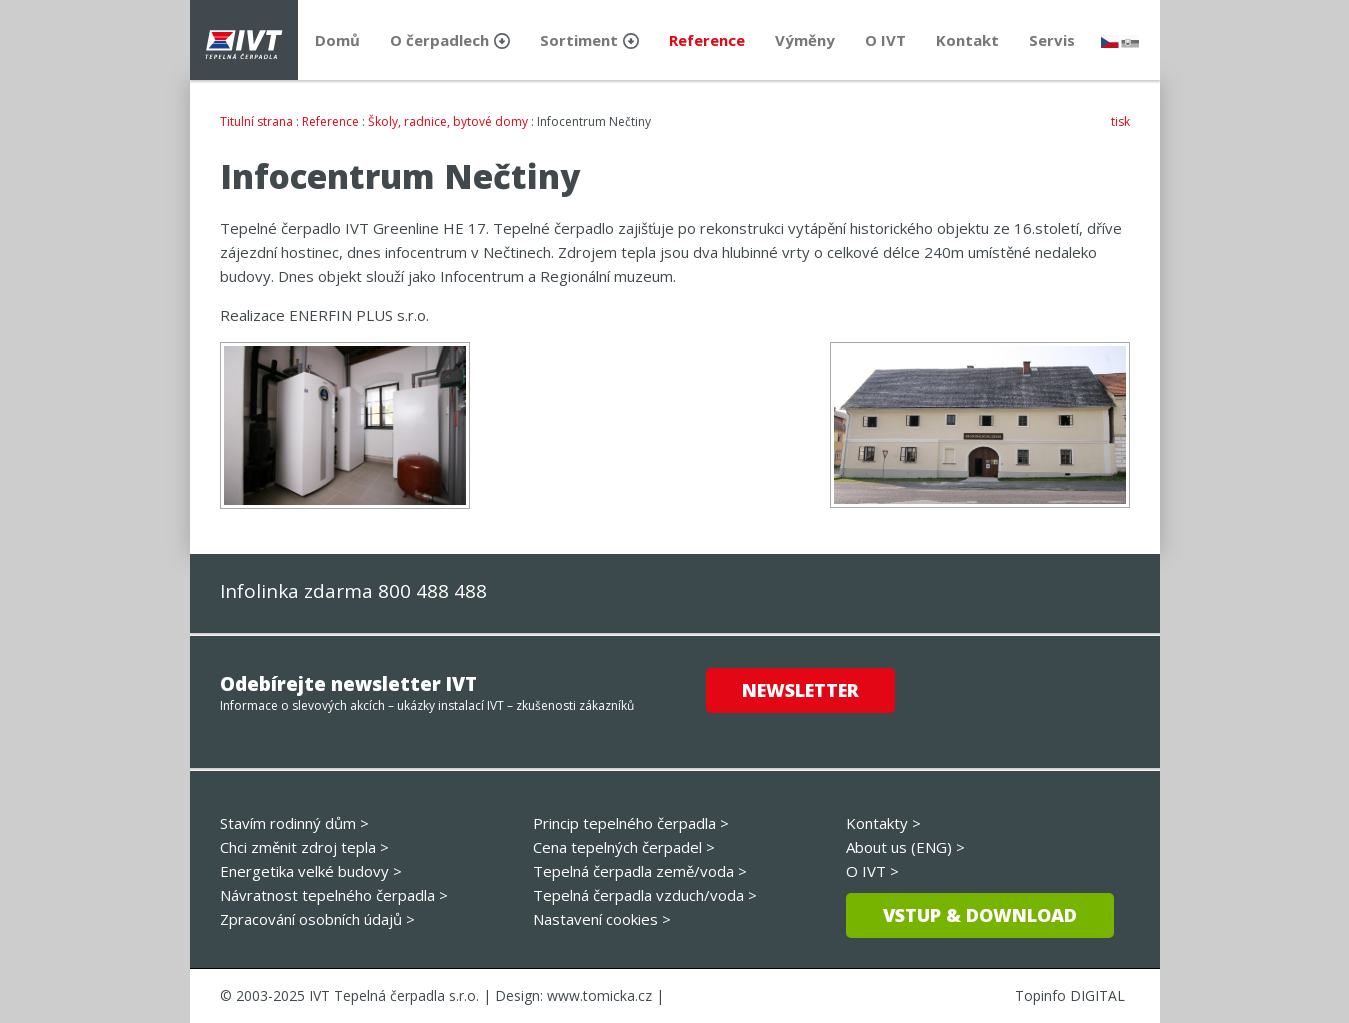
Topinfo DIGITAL (1070, 995)
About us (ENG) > (905, 847)
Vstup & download (980, 915)
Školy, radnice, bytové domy (448, 121)
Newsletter (800, 690)
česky (1110, 41)
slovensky (1130, 41)
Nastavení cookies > (602, 919)
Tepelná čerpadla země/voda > (640, 871)
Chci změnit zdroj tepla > (304, 847)
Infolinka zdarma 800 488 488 (353, 591)
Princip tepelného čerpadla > (631, 823)
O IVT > (872, 871)
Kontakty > (883, 823)
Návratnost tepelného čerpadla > (334, 895)
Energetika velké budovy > (311, 871)
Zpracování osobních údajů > (317, 919)
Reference (330, 121)
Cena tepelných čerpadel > (624, 847)
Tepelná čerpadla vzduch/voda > (645, 895)
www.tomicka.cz (599, 995)
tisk (1120, 121)
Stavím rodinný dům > (294, 823)
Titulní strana (256, 121)
